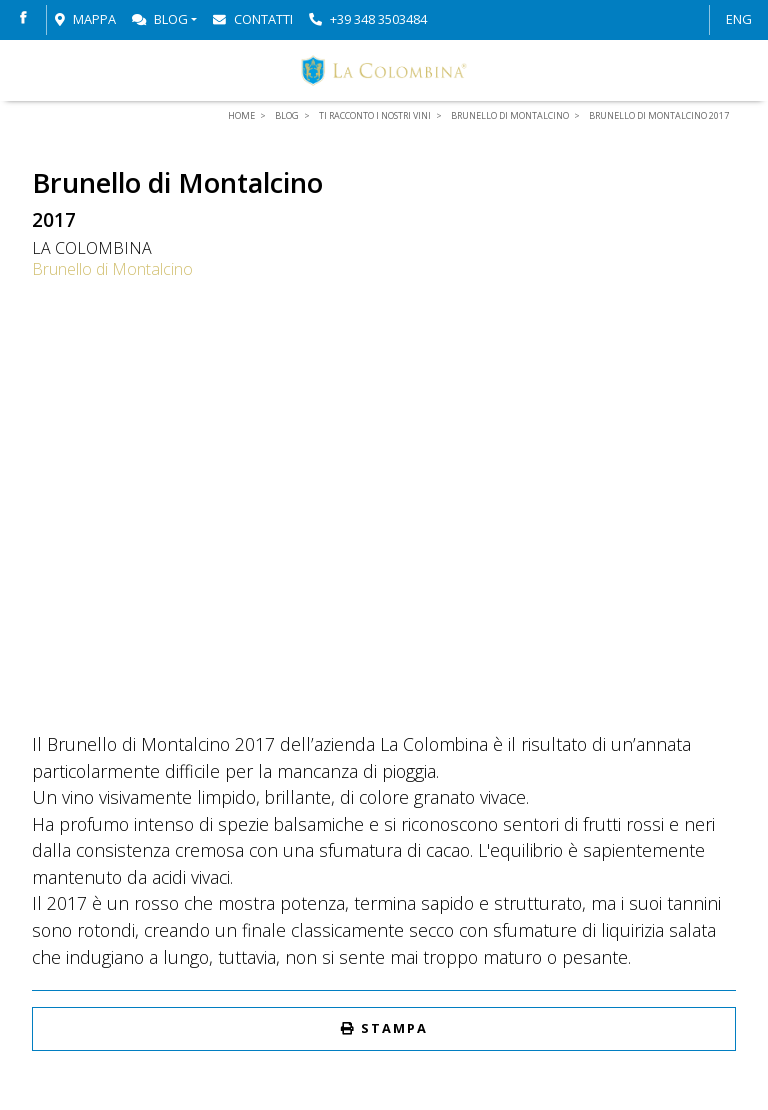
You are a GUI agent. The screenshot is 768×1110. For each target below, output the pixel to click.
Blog (160, 19)
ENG (739, 19)
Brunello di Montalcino (112, 269)
